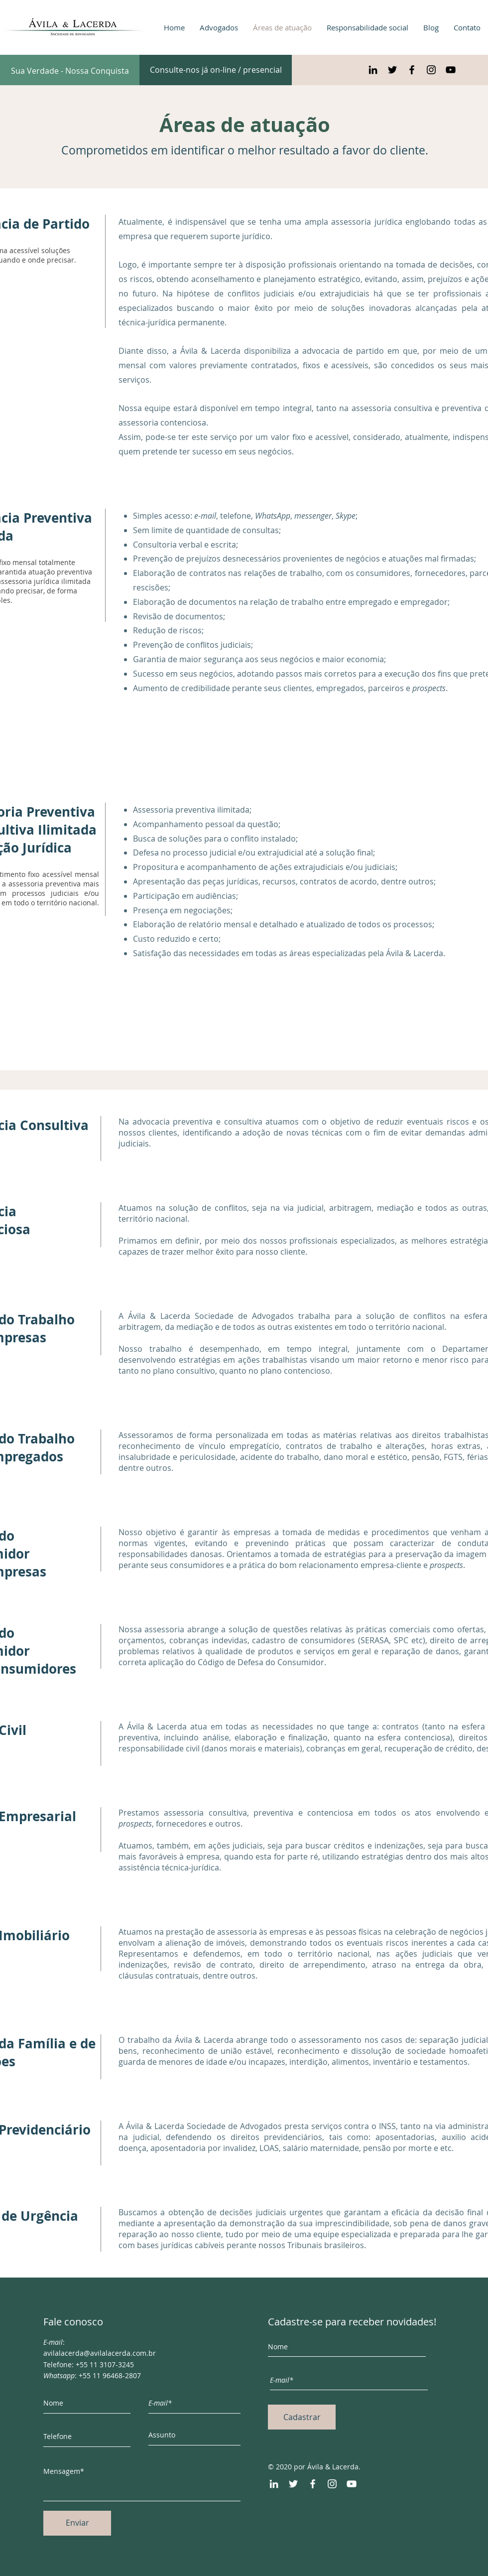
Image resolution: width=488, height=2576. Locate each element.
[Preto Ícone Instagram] (431, 70)
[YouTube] (352, 2484)
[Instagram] (332, 2484)
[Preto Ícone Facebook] (412, 70)
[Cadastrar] (302, 2417)
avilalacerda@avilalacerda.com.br (99, 2353)
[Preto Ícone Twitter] (392, 70)
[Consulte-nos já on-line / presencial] (215, 70)
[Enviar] (77, 2523)
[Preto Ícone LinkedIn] (373, 70)
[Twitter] (293, 2484)
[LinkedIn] (274, 2484)
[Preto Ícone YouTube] (451, 70)
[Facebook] (313, 2484)
